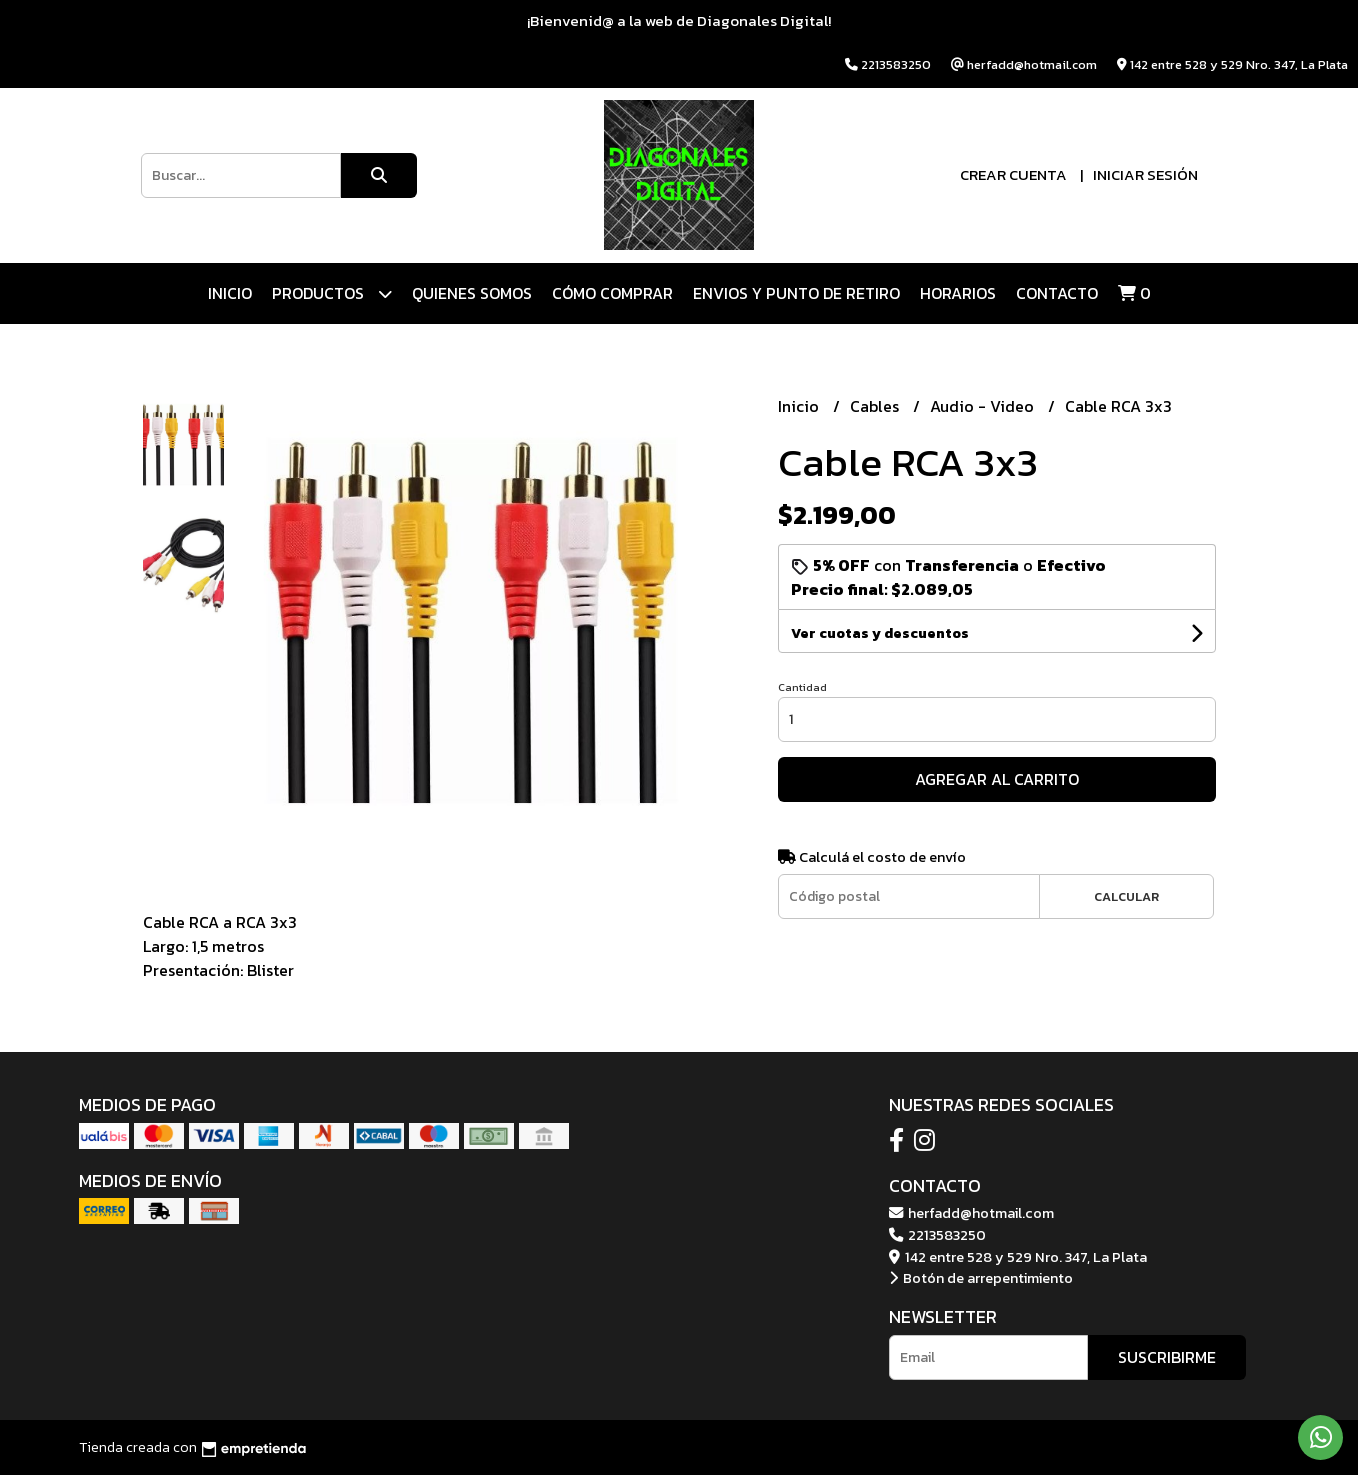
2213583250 (937, 1235)
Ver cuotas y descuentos (880, 633)
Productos (332, 293)
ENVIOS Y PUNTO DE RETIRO (796, 293)
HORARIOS (958, 293)
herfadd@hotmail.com (971, 1213)
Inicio (230, 293)
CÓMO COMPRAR (612, 293)
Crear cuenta (1013, 174)
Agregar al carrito (997, 779)
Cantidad (802, 687)
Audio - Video (984, 406)
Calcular (1126, 896)
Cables (876, 406)
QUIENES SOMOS (472, 293)
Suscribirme (1167, 1357)
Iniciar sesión (1145, 174)
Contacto (1057, 293)
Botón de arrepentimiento (981, 1278)
